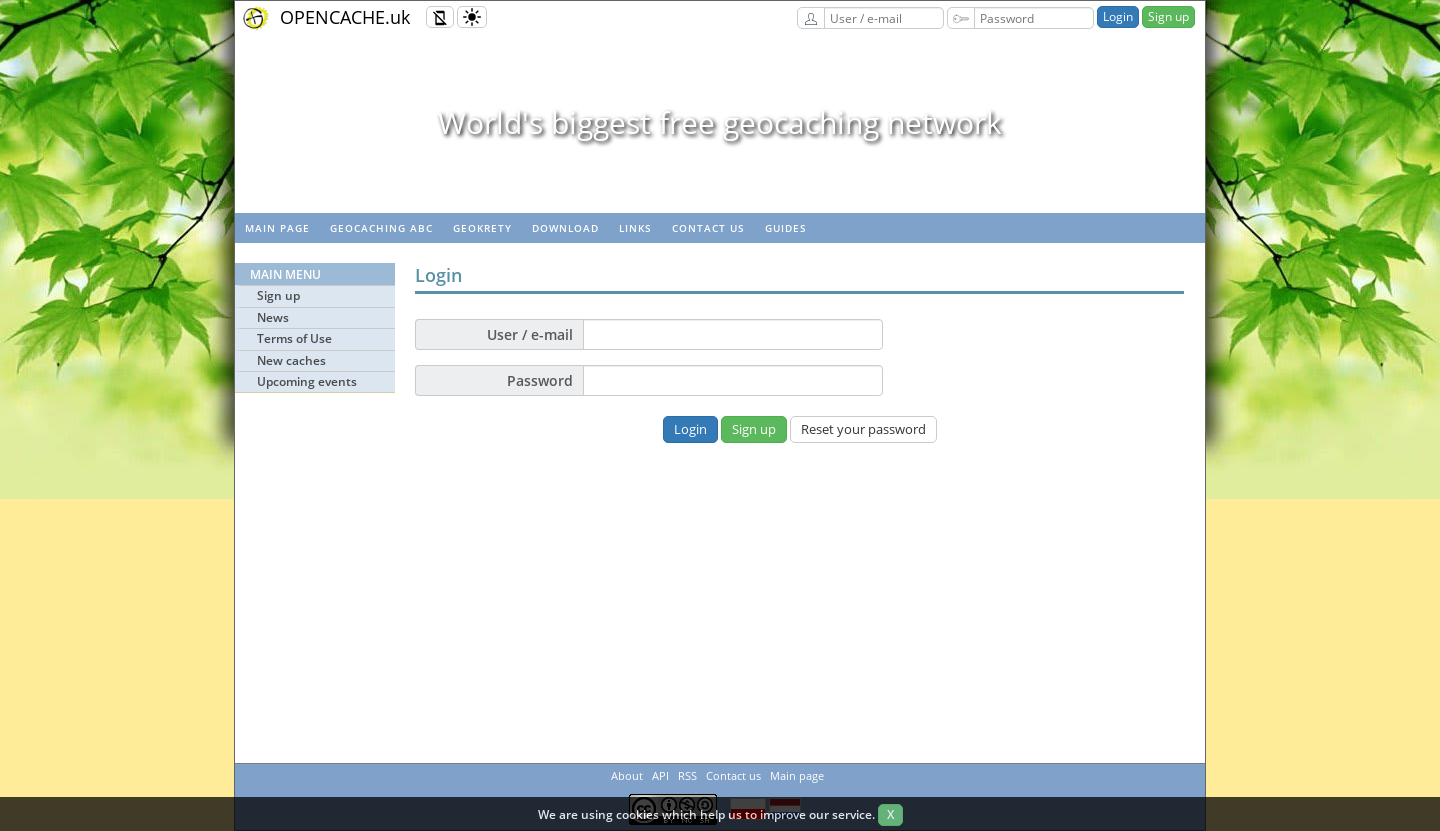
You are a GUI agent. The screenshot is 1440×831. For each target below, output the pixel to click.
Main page (277, 228)
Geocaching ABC (381, 228)
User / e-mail (530, 334)
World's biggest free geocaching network (720, 122)
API (660, 775)
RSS (687, 775)
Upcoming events (307, 381)
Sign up (1168, 16)
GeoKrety (482, 228)
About (627, 775)
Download (565, 228)
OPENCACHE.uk (345, 17)
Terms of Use (294, 338)
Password (540, 380)
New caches (291, 360)
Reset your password (863, 429)
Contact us (708, 228)
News (273, 317)
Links (635, 228)
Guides (786, 228)
